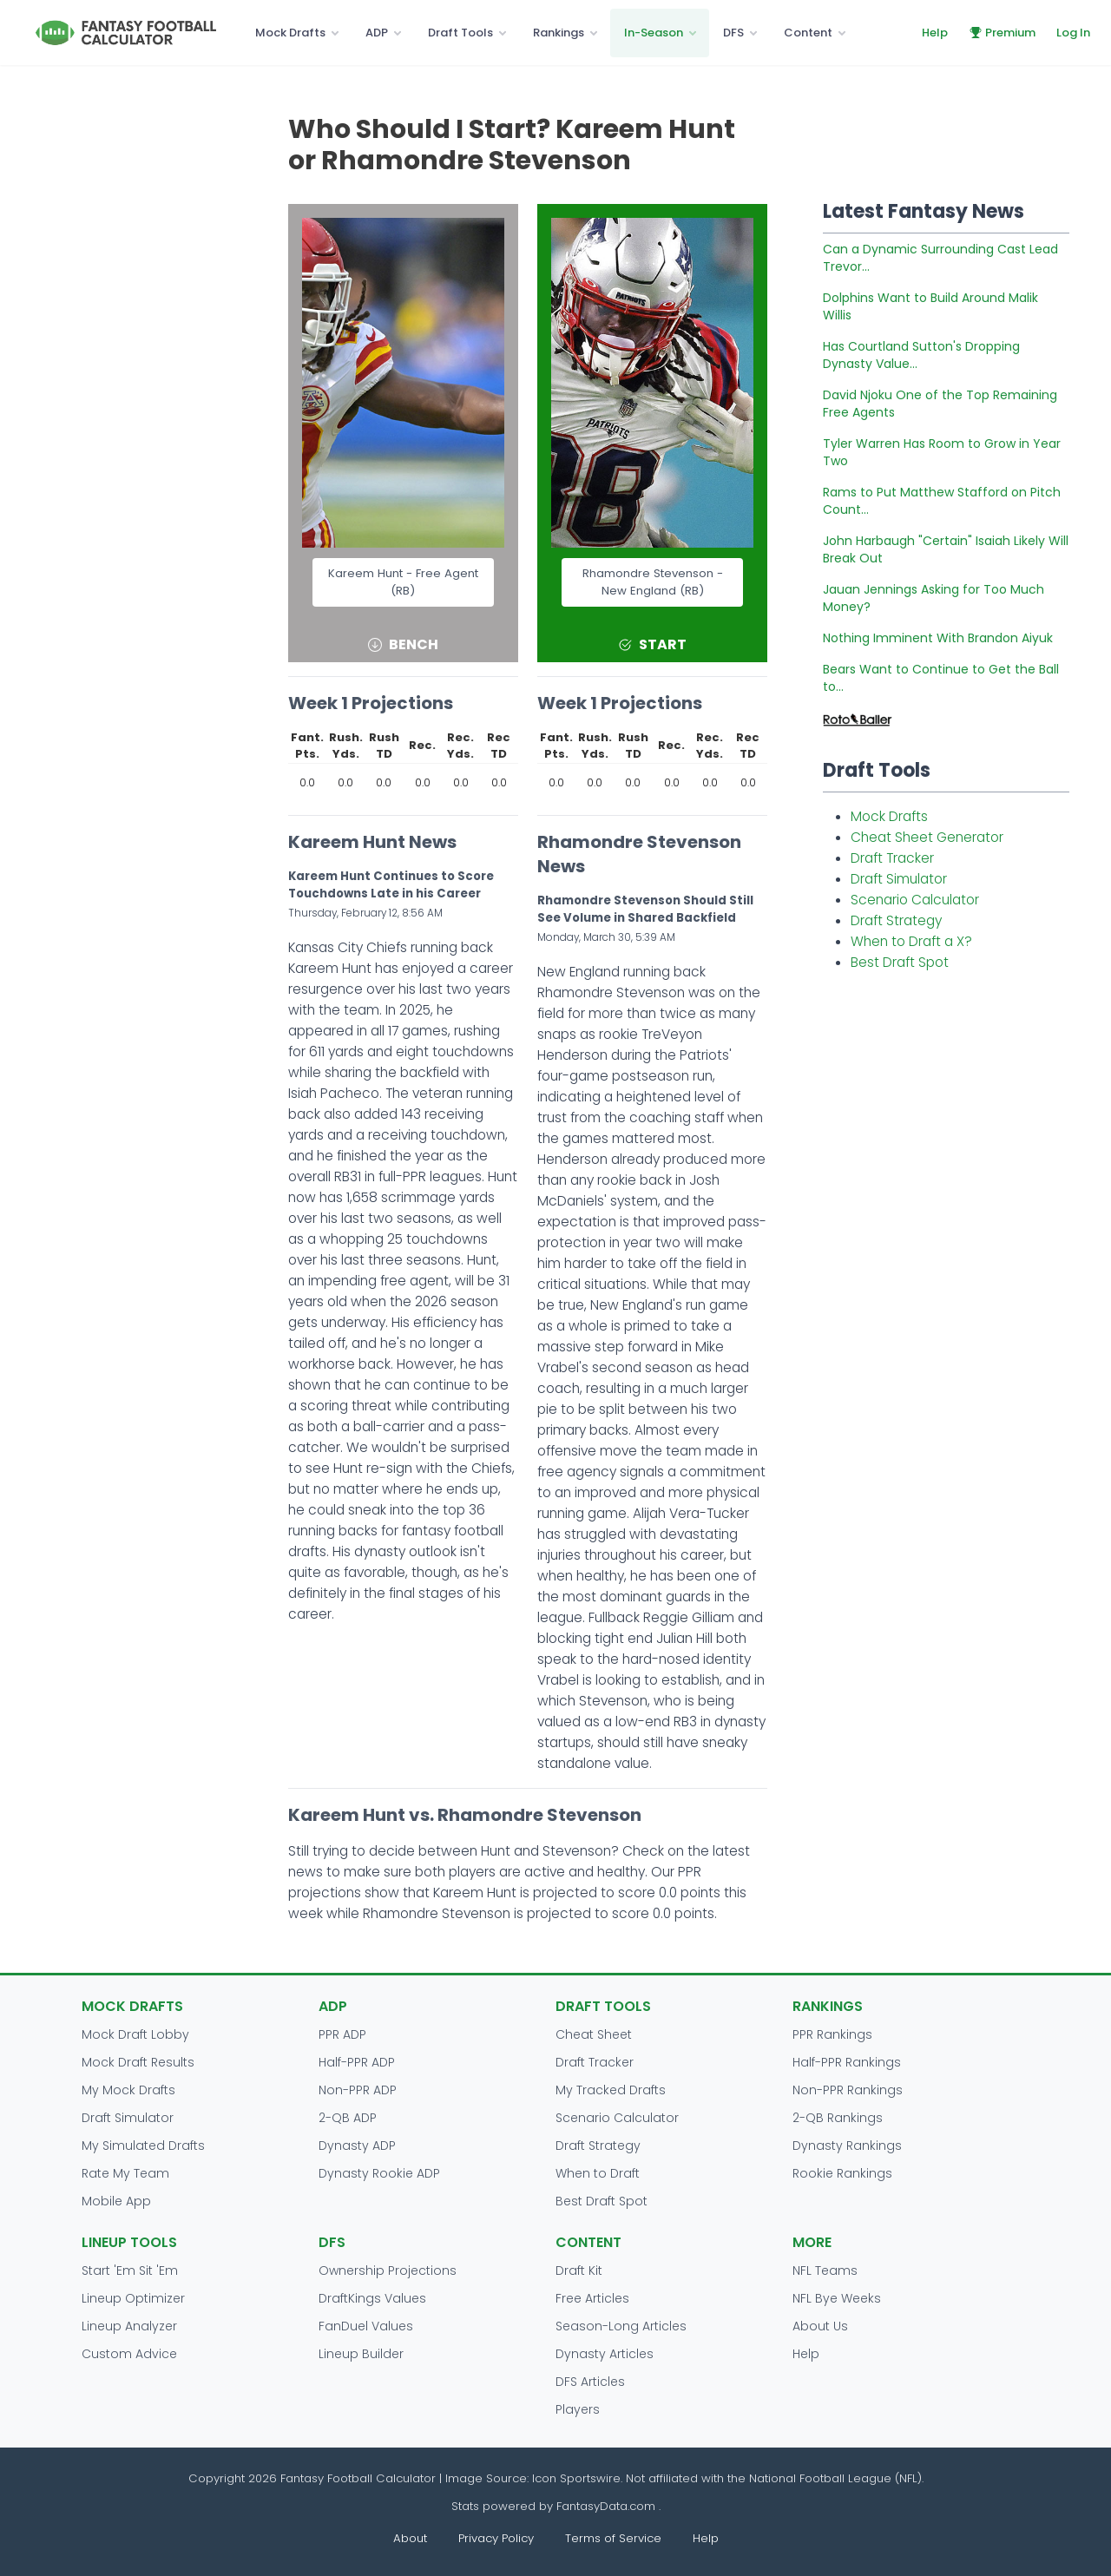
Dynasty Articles (605, 2353)
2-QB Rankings (837, 2117)
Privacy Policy (496, 2538)
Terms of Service (613, 2538)
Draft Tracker (892, 858)
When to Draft (598, 2173)
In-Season (653, 32)
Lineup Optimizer (133, 2298)
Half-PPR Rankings (846, 2062)
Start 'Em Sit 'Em (130, 2270)
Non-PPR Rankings (847, 2090)
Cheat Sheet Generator (927, 837)
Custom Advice (129, 2353)
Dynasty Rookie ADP (379, 2173)
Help (935, 32)
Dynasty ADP (357, 2145)
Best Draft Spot (900, 962)
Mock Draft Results (138, 2062)
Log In (1073, 32)
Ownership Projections (388, 2270)
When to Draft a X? (911, 941)
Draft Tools (460, 32)
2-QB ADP (348, 2117)
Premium (1002, 32)
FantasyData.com (607, 2506)
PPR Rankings (832, 2034)
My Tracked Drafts (611, 2090)
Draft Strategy (896, 920)
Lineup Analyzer (129, 2326)
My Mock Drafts (128, 2090)
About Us (820, 2326)
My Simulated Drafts (143, 2145)
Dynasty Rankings (847, 2145)
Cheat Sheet (594, 2034)
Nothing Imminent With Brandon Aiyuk (938, 638)
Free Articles (592, 2298)
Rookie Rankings (842, 2173)
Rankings (558, 32)
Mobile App (116, 2201)
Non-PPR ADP (358, 2090)
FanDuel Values (366, 2326)
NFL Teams (825, 2270)
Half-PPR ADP (357, 2062)
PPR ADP (342, 2034)
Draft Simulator (899, 879)
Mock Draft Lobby (135, 2034)
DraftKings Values (372, 2298)
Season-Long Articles (621, 2326)
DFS (733, 32)
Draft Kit (579, 2270)
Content (808, 32)
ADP (376, 32)
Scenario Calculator (915, 899)
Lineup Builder (361, 2353)
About (410, 2538)
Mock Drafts (290, 32)
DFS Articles (590, 2381)
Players (578, 2409)
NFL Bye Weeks (836, 2298)
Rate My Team (125, 2173)
